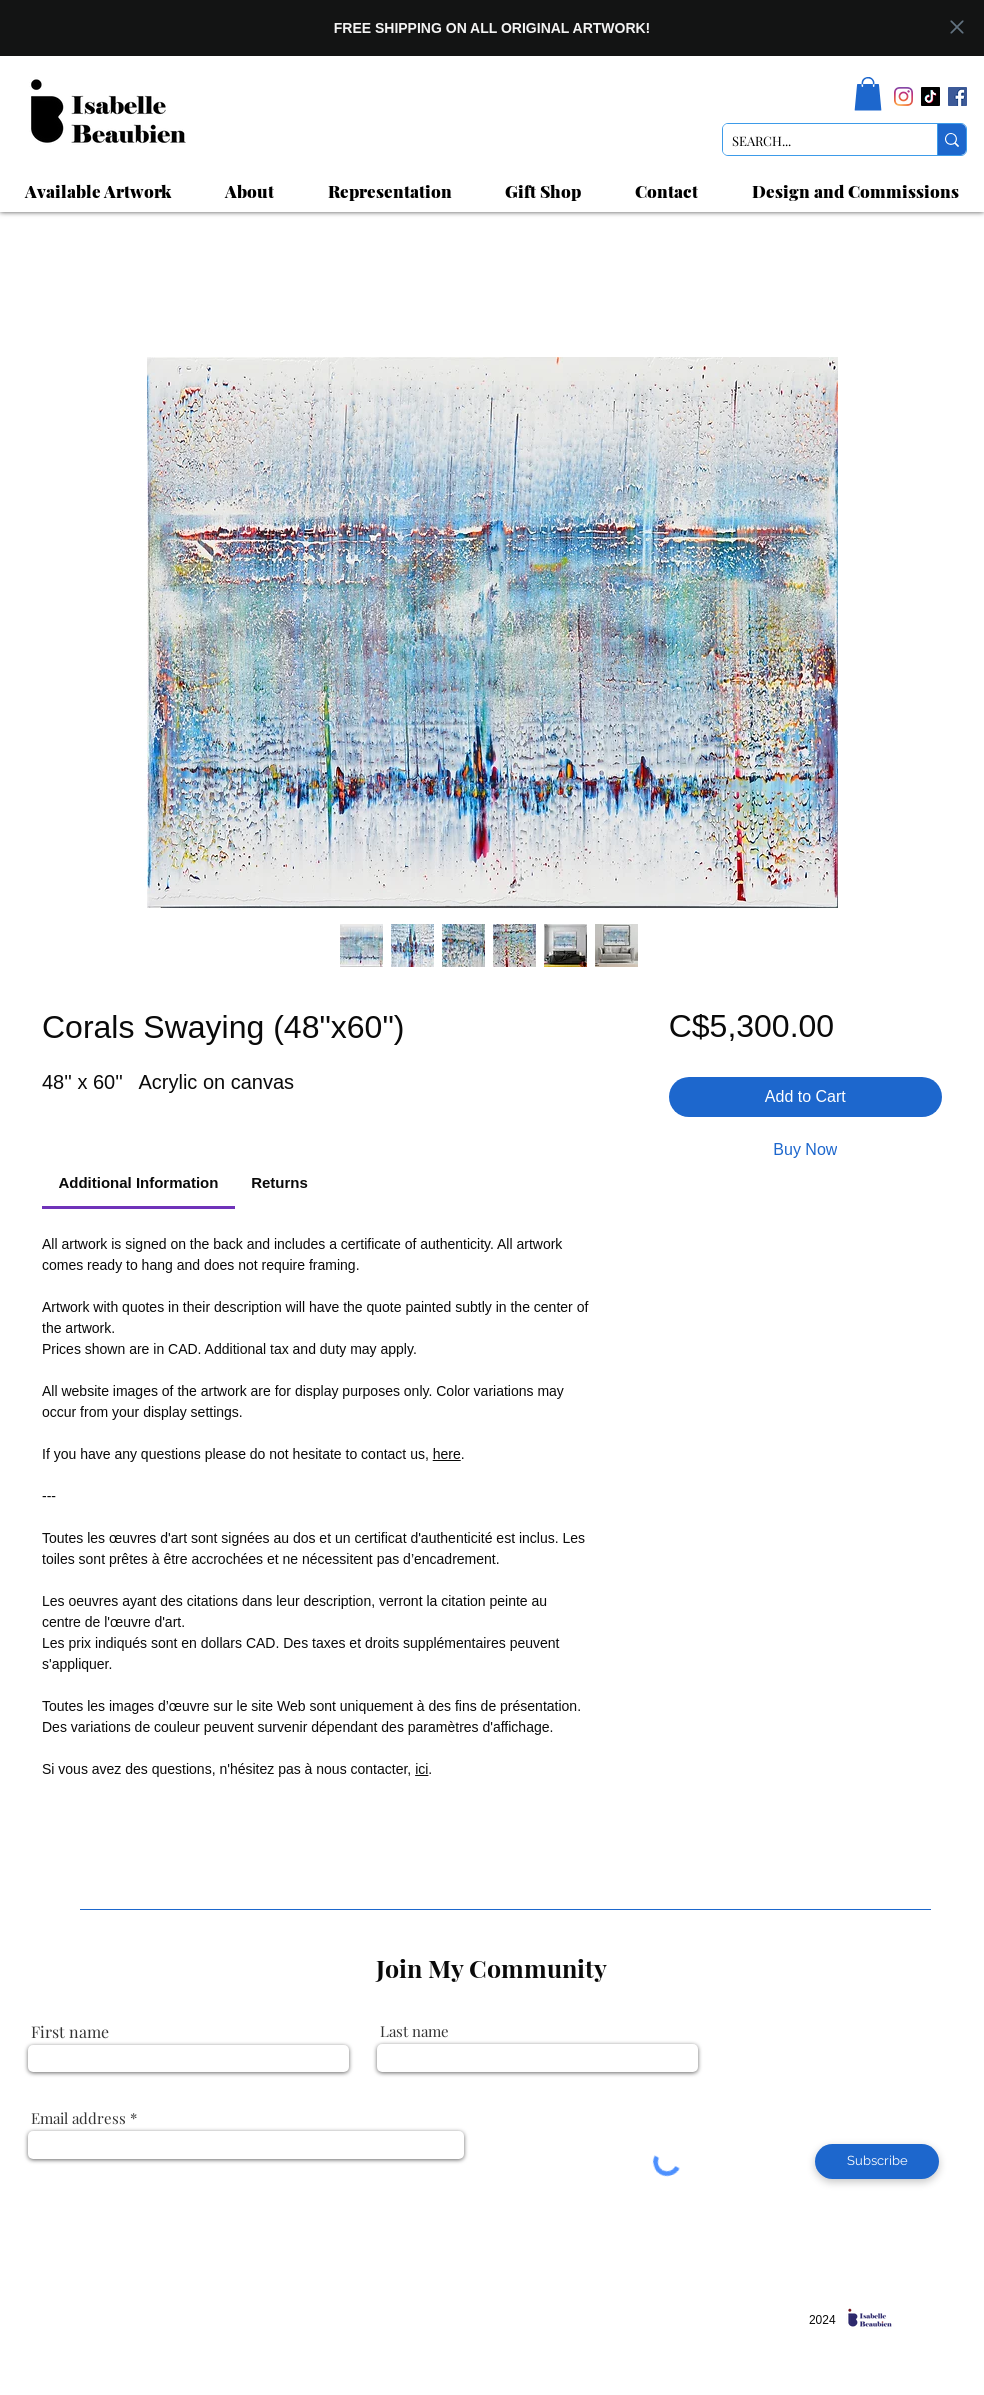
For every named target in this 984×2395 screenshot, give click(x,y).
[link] (868, 93)
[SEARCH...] (813, 141)
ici (421, 1769)
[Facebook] (957, 96)
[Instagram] (903, 96)
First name (70, 2032)
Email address (78, 2118)
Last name (414, 2031)
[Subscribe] (877, 2161)
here (447, 1454)
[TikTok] (930, 96)
